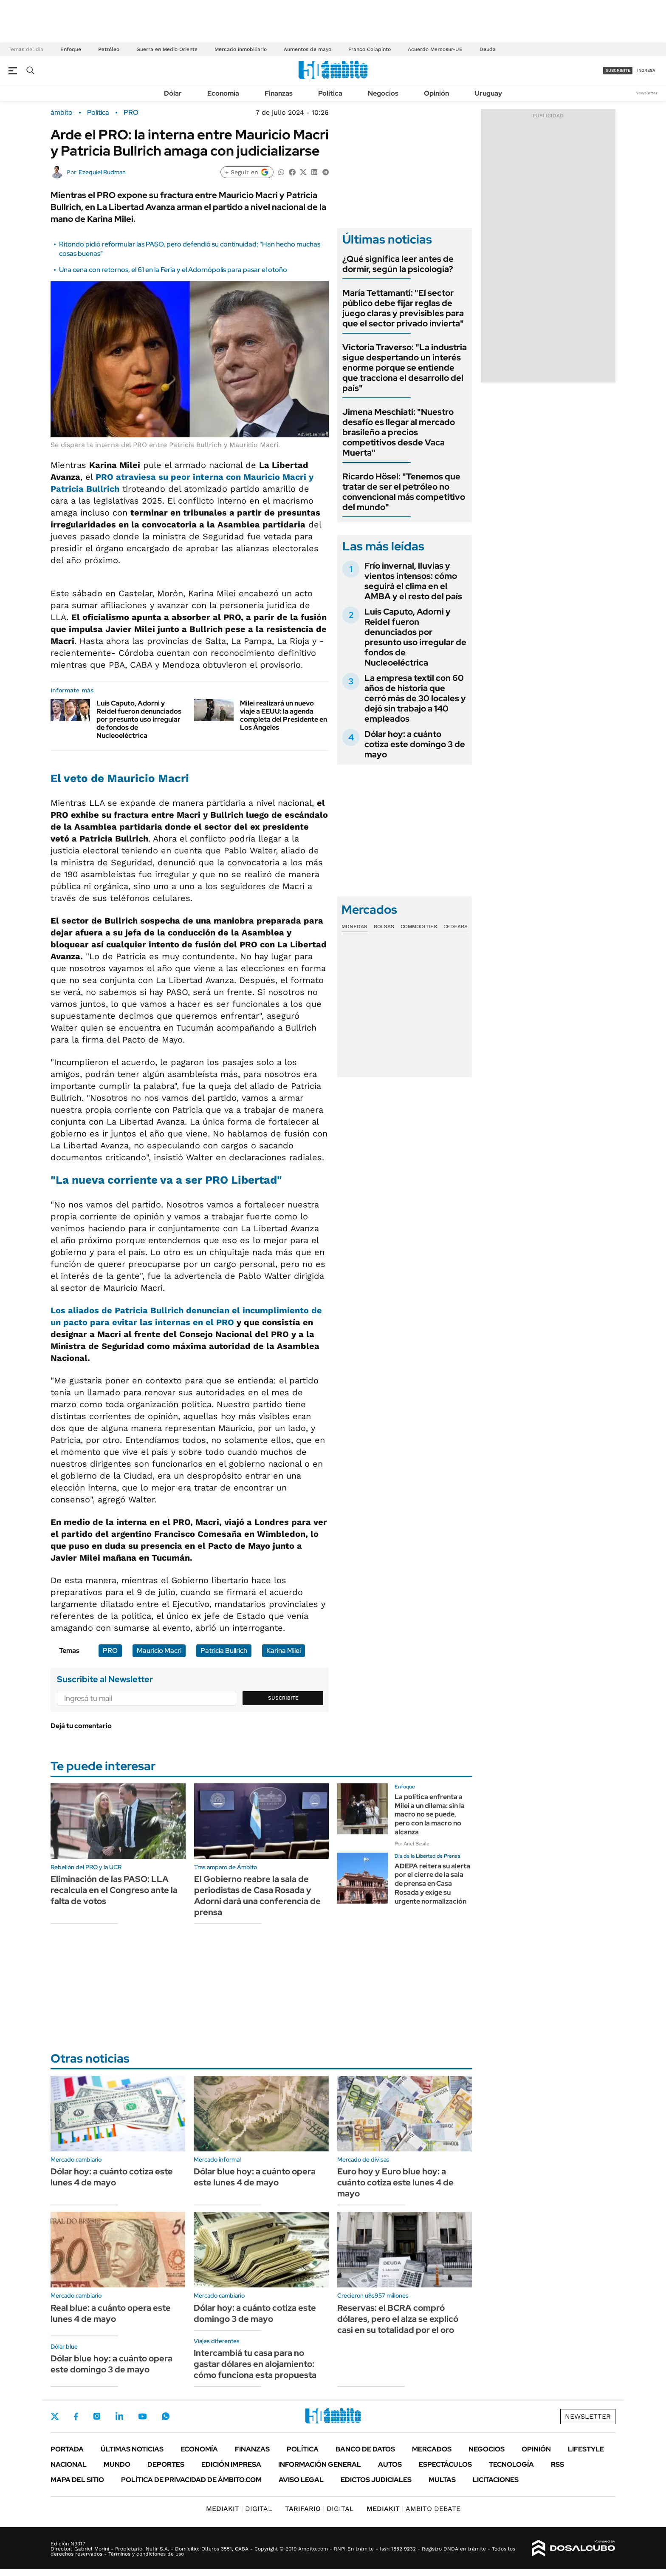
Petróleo (108, 49)
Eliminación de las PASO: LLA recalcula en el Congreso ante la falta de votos (114, 1890)
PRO (131, 112)
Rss (557, 2464)
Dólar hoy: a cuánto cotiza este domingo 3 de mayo (414, 744)
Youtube (142, 2416)
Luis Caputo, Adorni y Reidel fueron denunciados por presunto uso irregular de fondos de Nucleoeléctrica (138, 719)
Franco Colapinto (369, 49)
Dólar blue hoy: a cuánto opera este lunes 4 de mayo (255, 2177)
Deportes (165, 2464)
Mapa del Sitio (77, 2479)
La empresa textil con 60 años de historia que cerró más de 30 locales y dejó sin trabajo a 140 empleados (415, 698)
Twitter (55, 2416)
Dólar (173, 93)
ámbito (62, 112)
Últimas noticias (132, 2449)
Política (330, 93)
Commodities (419, 927)
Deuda (488, 49)
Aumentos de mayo (307, 49)
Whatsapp (165, 2416)
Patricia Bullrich (223, 1650)
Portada (67, 2449)
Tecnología (511, 2464)
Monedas (354, 927)
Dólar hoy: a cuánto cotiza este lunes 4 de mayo (112, 2177)
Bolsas (384, 927)
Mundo (117, 2464)
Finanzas (279, 93)
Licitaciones (496, 2479)
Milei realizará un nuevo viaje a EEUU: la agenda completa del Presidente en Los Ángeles (283, 715)
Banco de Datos (365, 2449)
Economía (223, 93)
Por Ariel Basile (412, 1843)
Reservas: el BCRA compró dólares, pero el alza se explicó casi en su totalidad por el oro (397, 2318)
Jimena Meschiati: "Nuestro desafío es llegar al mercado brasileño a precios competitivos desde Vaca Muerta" (398, 432)
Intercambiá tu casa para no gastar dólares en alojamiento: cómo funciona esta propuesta (255, 2363)
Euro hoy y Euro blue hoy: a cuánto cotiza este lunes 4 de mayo (395, 2182)
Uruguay (488, 93)
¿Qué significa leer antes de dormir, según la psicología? (398, 264)
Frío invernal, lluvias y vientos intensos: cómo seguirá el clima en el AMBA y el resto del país (413, 581)
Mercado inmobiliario (240, 49)
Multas (442, 2479)
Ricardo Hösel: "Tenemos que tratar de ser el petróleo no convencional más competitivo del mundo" (403, 492)
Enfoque (70, 49)
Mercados (432, 2449)
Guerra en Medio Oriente (167, 49)
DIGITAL (239, 2509)
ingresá (646, 70)
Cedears (455, 927)
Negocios (383, 93)
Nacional (69, 2464)
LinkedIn (119, 2416)
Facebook (76, 2416)
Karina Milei (283, 1650)
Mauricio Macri (159, 1650)
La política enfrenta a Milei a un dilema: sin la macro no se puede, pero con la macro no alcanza (430, 1814)
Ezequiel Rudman (102, 172)
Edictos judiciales (376, 2479)
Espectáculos (445, 2464)
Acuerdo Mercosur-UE (435, 49)
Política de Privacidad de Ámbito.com (191, 2479)
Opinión (436, 93)
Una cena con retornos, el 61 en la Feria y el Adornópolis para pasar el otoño (173, 269)
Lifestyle (586, 2449)
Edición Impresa (231, 2464)
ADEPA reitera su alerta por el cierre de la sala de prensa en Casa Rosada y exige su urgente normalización (432, 1884)
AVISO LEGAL (301, 2479)
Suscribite (283, 1698)
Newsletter (646, 93)
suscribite (618, 70)
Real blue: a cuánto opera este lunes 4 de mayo (111, 2313)
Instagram (97, 2416)
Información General (319, 2464)
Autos (390, 2464)
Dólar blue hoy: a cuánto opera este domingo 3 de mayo (111, 2364)
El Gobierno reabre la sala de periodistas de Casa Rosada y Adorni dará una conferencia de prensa (257, 1895)
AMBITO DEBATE (413, 2509)
